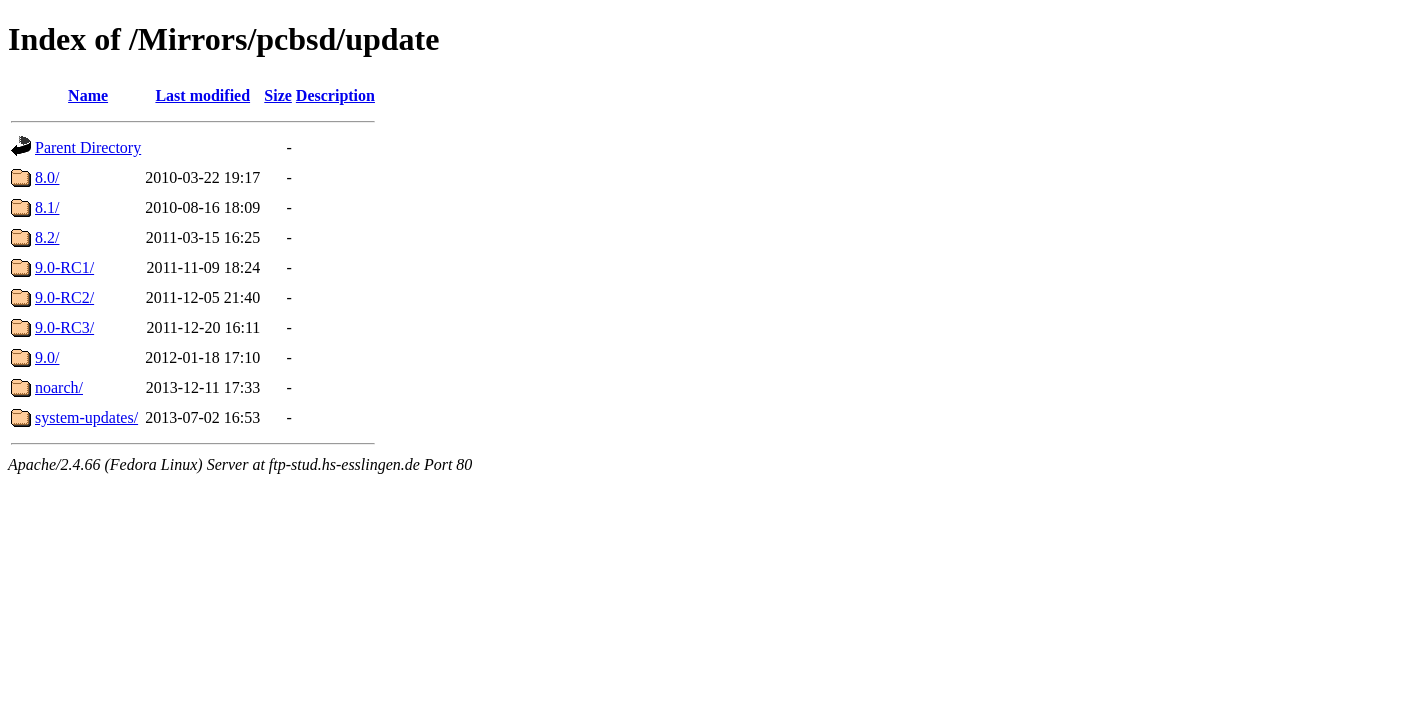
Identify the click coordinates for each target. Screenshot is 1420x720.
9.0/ (47, 357)
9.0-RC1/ (64, 267)
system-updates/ (86, 417)
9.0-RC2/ (64, 297)
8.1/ (47, 207)
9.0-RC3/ (64, 327)
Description (335, 95)
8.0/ (47, 177)
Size (278, 95)
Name (88, 95)
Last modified (202, 95)
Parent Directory (88, 147)
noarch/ (59, 387)
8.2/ (47, 237)
